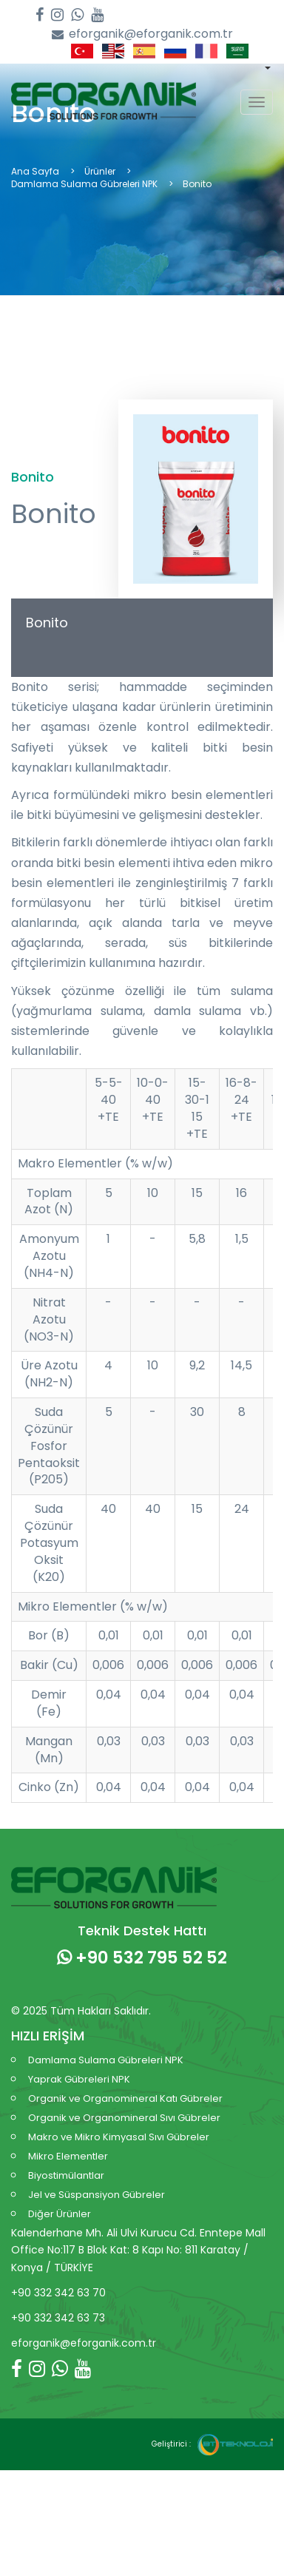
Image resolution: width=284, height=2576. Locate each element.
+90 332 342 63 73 (58, 2317)
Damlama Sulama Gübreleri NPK (84, 184)
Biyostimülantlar (66, 2175)
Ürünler (99, 171)
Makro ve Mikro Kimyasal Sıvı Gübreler (118, 2137)
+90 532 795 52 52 (142, 1957)
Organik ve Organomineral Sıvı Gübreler (124, 2118)
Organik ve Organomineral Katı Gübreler (125, 2098)
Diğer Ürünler (59, 2214)
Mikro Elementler (68, 2156)
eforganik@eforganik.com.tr (142, 34)
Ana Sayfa (35, 171)
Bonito (47, 622)
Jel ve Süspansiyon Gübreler (96, 2195)
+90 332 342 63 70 (58, 2292)
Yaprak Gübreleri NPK (79, 2079)
